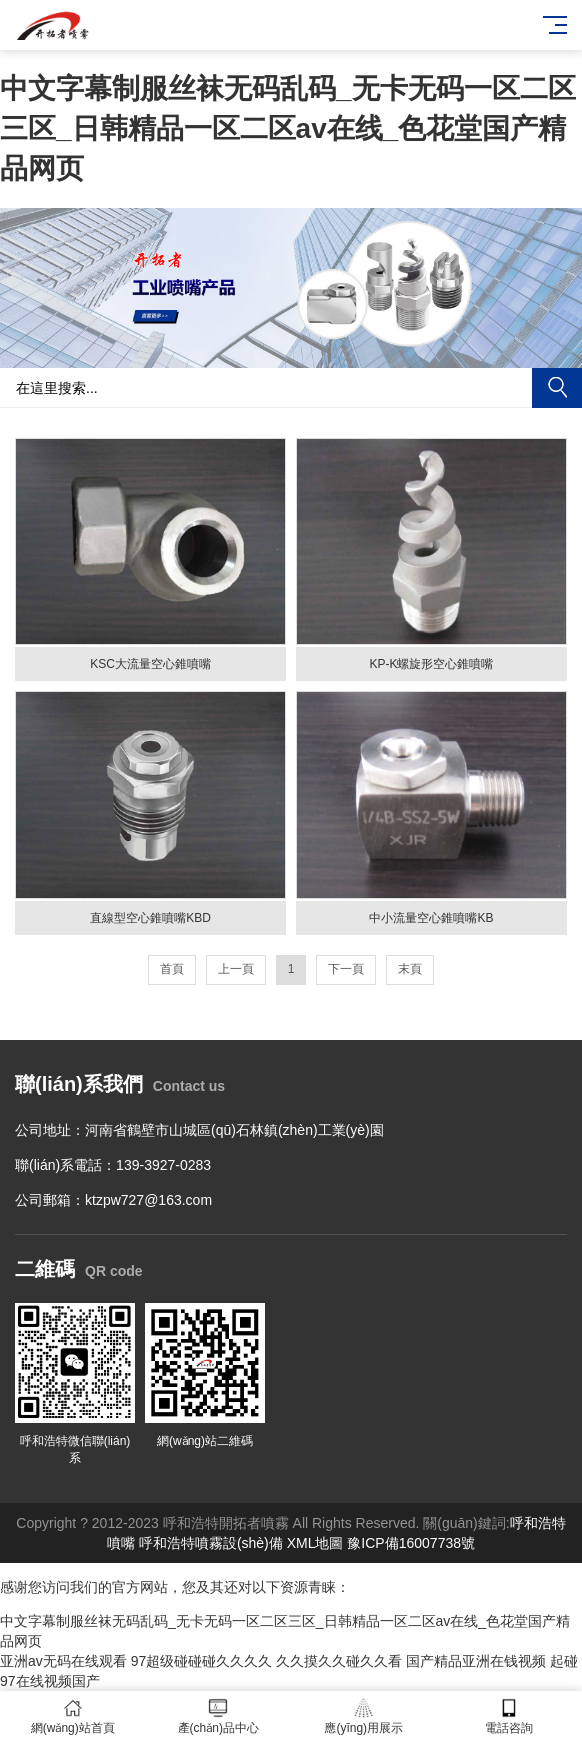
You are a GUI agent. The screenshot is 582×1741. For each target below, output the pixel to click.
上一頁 (236, 969)
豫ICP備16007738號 (411, 1543)
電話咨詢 (510, 1716)
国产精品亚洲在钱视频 (476, 1661)
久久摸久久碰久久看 (339, 1661)
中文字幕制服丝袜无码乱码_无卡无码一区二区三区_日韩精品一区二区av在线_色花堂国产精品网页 (288, 128)
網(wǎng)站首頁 (73, 1716)
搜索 (557, 388)
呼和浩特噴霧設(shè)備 (211, 1543)
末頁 (410, 969)
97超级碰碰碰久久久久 (202, 1661)
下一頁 (346, 969)
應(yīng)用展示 (364, 1716)
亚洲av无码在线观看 (63, 1661)
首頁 (172, 969)
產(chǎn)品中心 (219, 1716)
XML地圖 (315, 1543)
